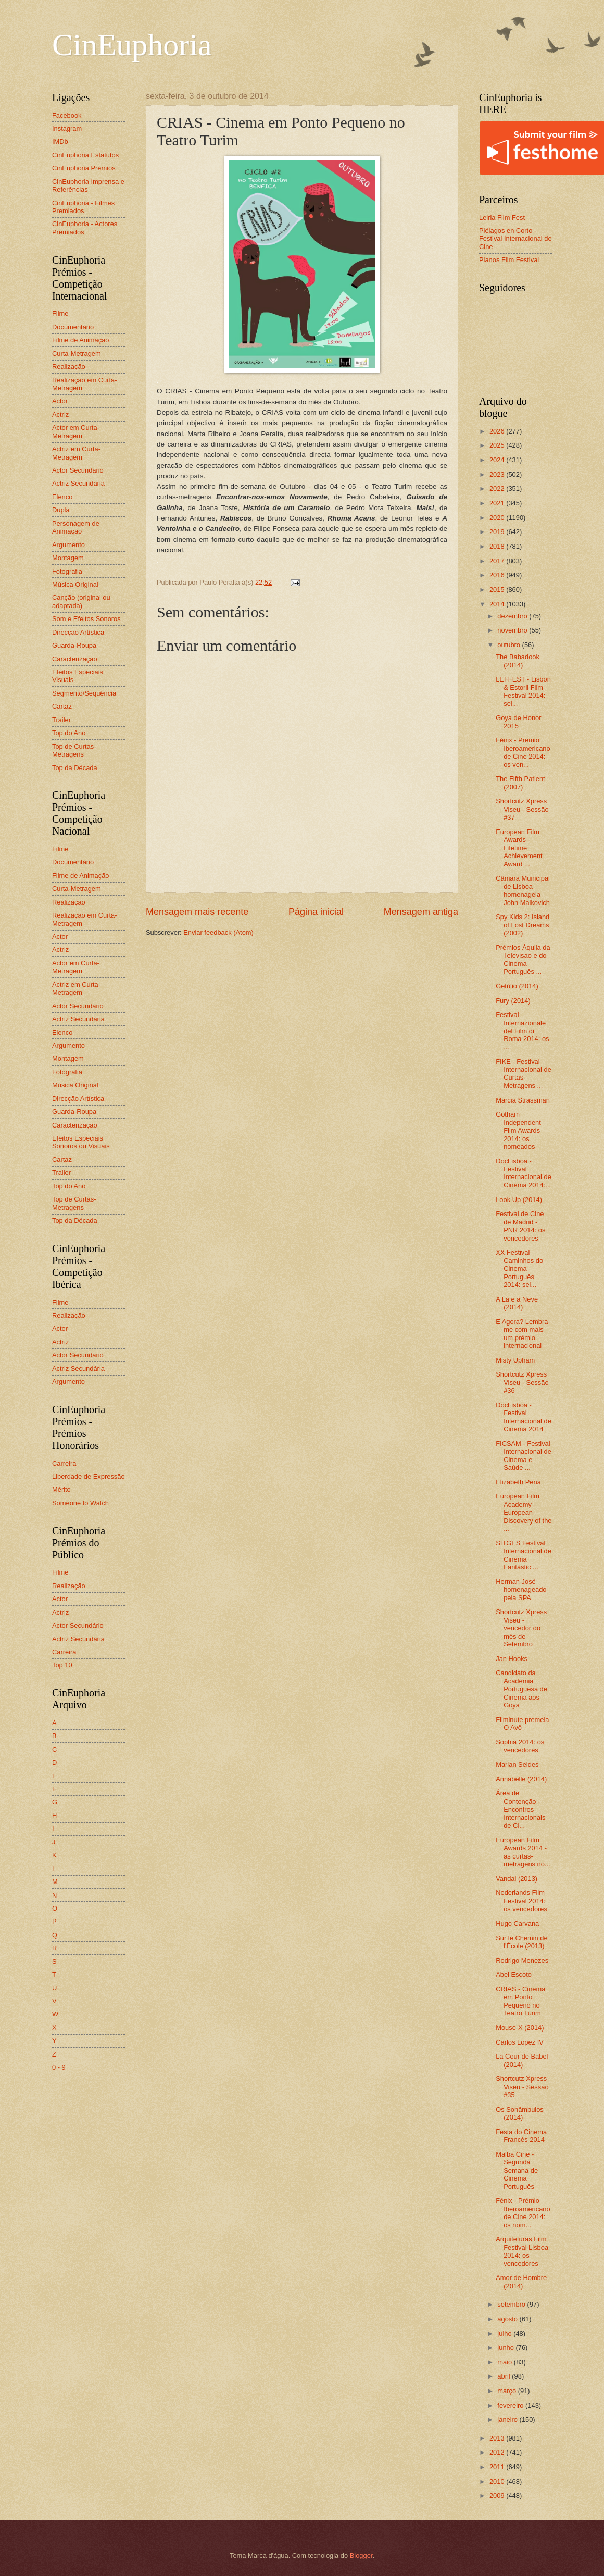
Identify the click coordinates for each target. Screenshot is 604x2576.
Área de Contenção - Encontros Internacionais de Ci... (520, 1809)
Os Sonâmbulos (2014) (520, 2113)
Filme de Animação (80, 340)
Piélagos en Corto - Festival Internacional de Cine (515, 239)
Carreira (64, 1463)
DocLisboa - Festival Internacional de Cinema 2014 (523, 1417)
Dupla (61, 510)
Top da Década (74, 768)
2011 (497, 2467)
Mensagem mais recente (197, 912)
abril (504, 2376)
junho (506, 2347)
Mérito (61, 1489)
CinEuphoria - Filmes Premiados (83, 207)
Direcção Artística (78, 632)
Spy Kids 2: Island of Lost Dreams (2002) (522, 925)
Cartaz (62, 706)
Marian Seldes (517, 1764)
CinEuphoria (132, 45)
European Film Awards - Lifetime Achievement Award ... (519, 848)
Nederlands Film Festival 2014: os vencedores (521, 1901)
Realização (68, 366)
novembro (513, 630)
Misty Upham (515, 1360)
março (507, 2391)
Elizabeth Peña (518, 1482)
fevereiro (511, 2405)
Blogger (361, 2555)
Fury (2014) (513, 1001)
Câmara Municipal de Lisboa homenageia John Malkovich (523, 890)
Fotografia (67, 571)
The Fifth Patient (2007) (520, 782)
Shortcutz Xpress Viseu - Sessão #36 (522, 1382)
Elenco (62, 497)
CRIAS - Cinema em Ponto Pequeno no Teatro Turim (520, 2001)
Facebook (67, 115)
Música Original (75, 584)
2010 (497, 2481)
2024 (497, 460)
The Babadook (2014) (517, 660)
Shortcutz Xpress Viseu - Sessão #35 (522, 2087)
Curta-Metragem (76, 353)
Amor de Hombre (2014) (521, 2281)
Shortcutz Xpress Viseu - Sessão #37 (522, 809)
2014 (497, 604)
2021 (497, 503)
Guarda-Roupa (74, 645)
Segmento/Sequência (84, 693)
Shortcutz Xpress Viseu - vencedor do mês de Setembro (521, 1628)
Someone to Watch (80, 1503)
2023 (497, 474)
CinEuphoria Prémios (84, 168)
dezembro (513, 616)
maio (505, 2362)
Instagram (67, 128)
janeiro (508, 2419)
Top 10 (62, 1665)
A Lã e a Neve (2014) (517, 1303)
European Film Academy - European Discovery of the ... (523, 1512)
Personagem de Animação (75, 527)
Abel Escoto (514, 1974)
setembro (512, 2304)
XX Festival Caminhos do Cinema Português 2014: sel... (519, 1268)
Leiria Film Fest (502, 217)
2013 (497, 2438)
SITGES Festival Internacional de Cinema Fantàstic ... (523, 1555)
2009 (497, 2495)
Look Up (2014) (519, 1200)
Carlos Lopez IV (520, 2042)
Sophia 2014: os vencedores (520, 1746)
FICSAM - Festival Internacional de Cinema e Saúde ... (523, 1455)
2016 (497, 575)
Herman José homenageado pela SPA (521, 1590)
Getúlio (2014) (517, 986)
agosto (508, 2319)
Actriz (60, 414)
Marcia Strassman (523, 1100)
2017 (497, 561)
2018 (497, 546)
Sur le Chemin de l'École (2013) (521, 1942)
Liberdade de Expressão (88, 1476)
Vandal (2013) (516, 1879)
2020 (497, 518)
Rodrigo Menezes (522, 1960)
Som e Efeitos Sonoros (86, 619)
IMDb (60, 141)
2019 (497, 532)
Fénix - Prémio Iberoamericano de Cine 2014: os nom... (523, 2212)
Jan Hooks (511, 1659)
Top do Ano (68, 733)
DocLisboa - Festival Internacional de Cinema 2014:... (523, 1173)
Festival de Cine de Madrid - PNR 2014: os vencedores (520, 1226)
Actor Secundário (78, 470)
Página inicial (316, 912)
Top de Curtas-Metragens (74, 750)
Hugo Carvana (517, 1923)
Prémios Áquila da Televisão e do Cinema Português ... (523, 959)
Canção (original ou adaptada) (81, 601)
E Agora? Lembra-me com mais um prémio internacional (523, 1333)
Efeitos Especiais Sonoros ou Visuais (81, 1142)
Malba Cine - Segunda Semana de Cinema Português (517, 2170)
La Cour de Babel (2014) (522, 2060)
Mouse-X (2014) (520, 2028)
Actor (60, 401)
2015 (497, 589)
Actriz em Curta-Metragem (76, 453)
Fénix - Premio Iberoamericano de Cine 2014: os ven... (523, 752)
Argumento (68, 545)
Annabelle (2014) (521, 1779)
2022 (497, 488)
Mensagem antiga (421, 912)
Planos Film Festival (509, 260)
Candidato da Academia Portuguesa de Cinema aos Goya (521, 1689)
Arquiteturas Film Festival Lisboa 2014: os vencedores (522, 2251)
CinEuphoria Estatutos (85, 155)
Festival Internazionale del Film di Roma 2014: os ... (522, 1031)
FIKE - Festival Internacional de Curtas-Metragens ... (523, 1073)
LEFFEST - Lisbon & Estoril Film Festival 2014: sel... (523, 691)
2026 (497, 431)
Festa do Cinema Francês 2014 (521, 2136)
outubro (509, 645)
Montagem (68, 558)
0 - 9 (59, 2067)
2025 (497, 445)
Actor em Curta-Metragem (75, 431)
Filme (60, 313)
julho (505, 2333)
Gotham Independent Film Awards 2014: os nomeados (518, 1130)
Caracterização (74, 659)
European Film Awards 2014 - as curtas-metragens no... (523, 1852)
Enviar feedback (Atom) (218, 932)
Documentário (73, 327)
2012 (497, 2452)
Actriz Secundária (78, 483)
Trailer (61, 720)
